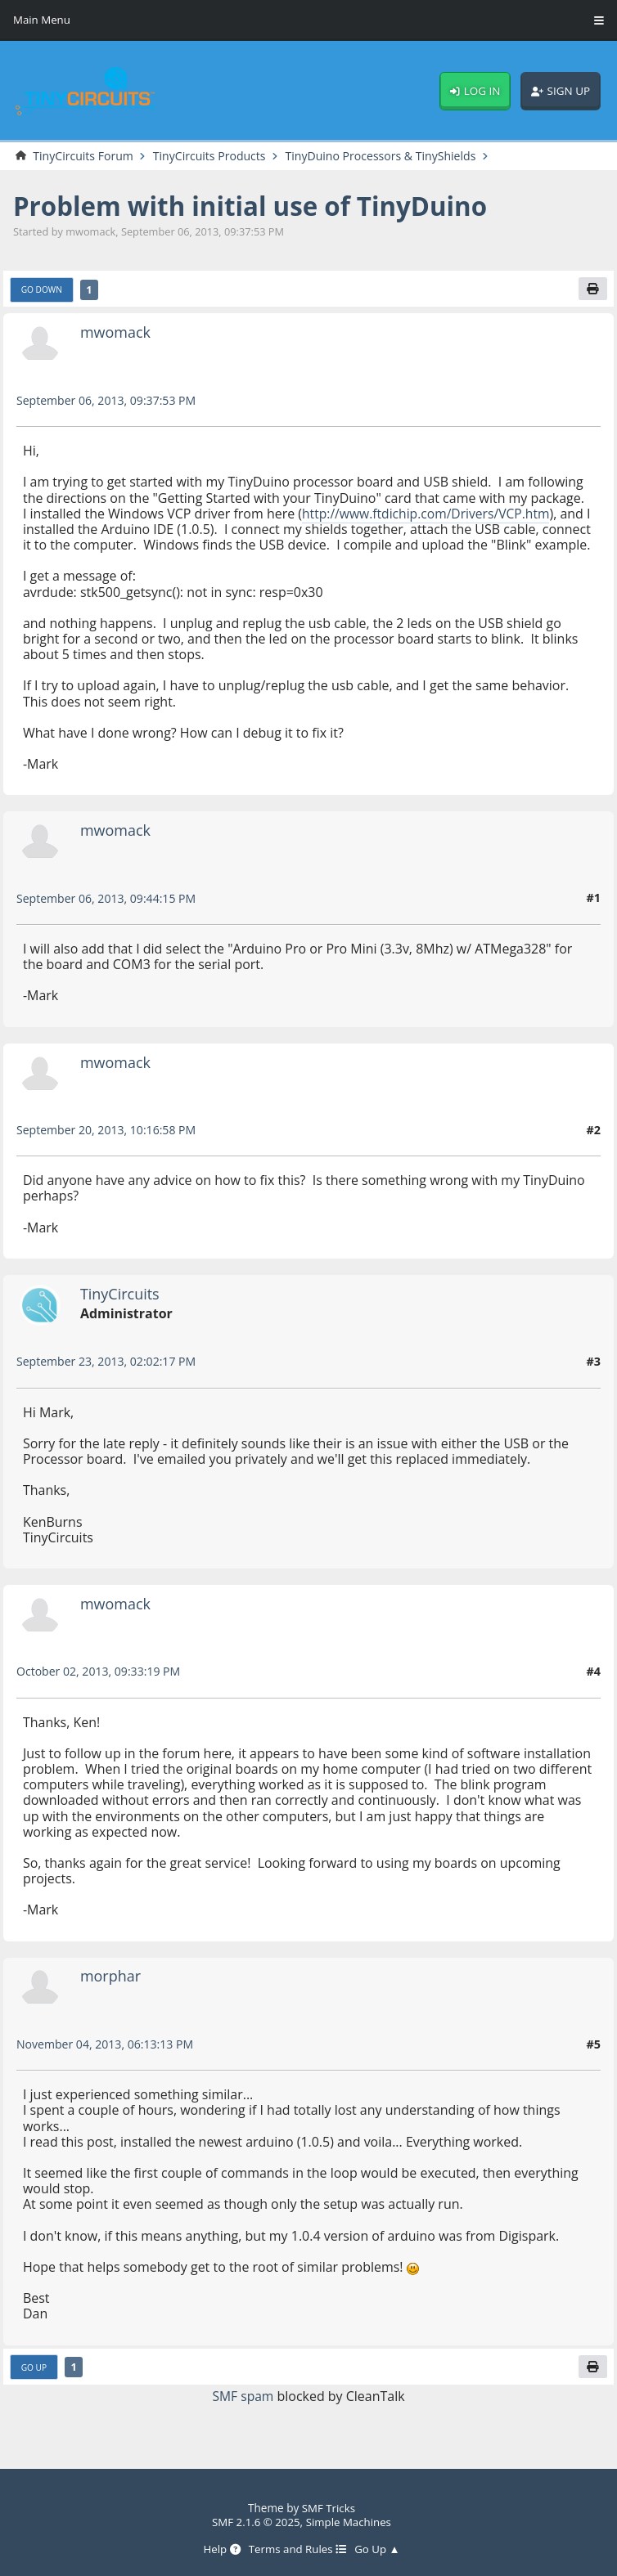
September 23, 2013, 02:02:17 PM (108, 1377)
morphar (111, 1991)
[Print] (592, 289)
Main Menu (42, 20)
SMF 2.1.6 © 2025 (255, 2522)
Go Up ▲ (379, 2549)
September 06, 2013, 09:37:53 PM (108, 400)
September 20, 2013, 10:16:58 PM (108, 1146)
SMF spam (243, 2412)
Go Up (34, 2384)
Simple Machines (350, 2522)
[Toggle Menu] (599, 20)
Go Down (42, 290)
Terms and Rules (297, 2549)
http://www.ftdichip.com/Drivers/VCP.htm (428, 514)
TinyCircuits (120, 1309)
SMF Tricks (328, 2508)
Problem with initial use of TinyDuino (255, 205)
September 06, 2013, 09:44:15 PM (108, 914)
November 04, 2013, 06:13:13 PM (106, 2060)
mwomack (116, 332)
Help (219, 2549)
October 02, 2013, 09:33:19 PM (100, 1687)
